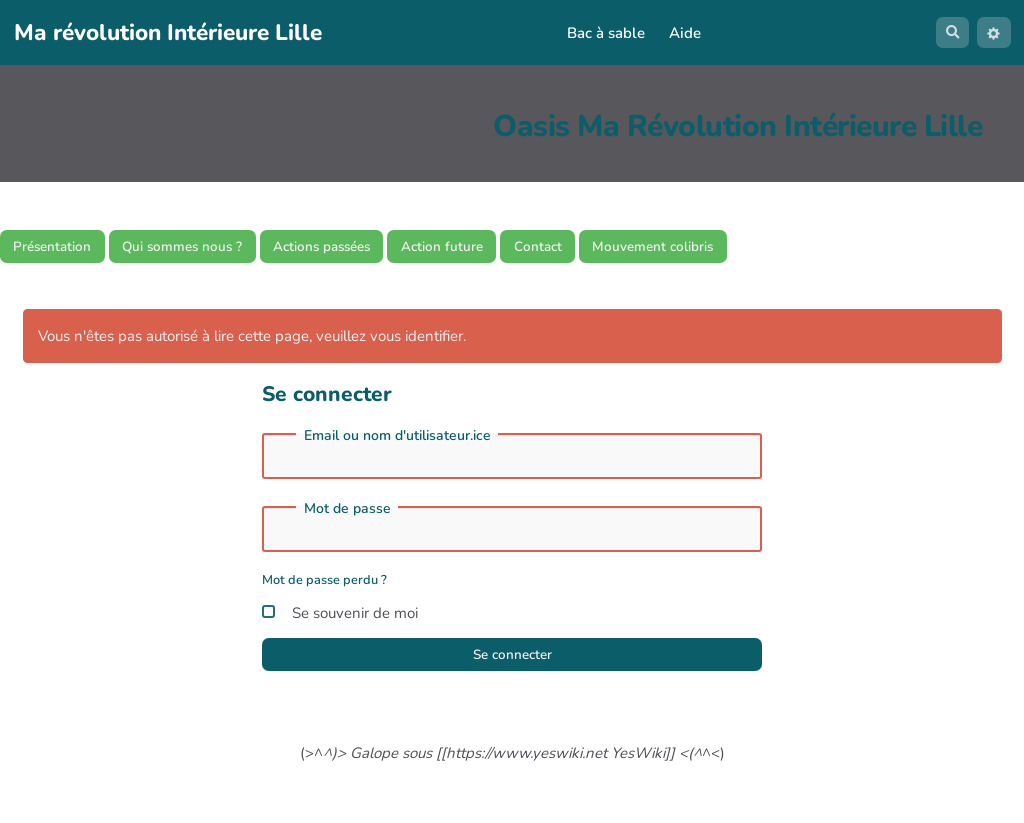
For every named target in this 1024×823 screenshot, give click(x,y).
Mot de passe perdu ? (324, 584)
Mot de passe (347, 513)
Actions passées (357, 248)
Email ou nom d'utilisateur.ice (397, 440)
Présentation (58, 248)
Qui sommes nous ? (202, 248)
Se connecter (512, 662)
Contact (595, 248)
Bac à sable (602, 33)
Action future (491, 248)
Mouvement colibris (722, 248)
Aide (681, 33)
